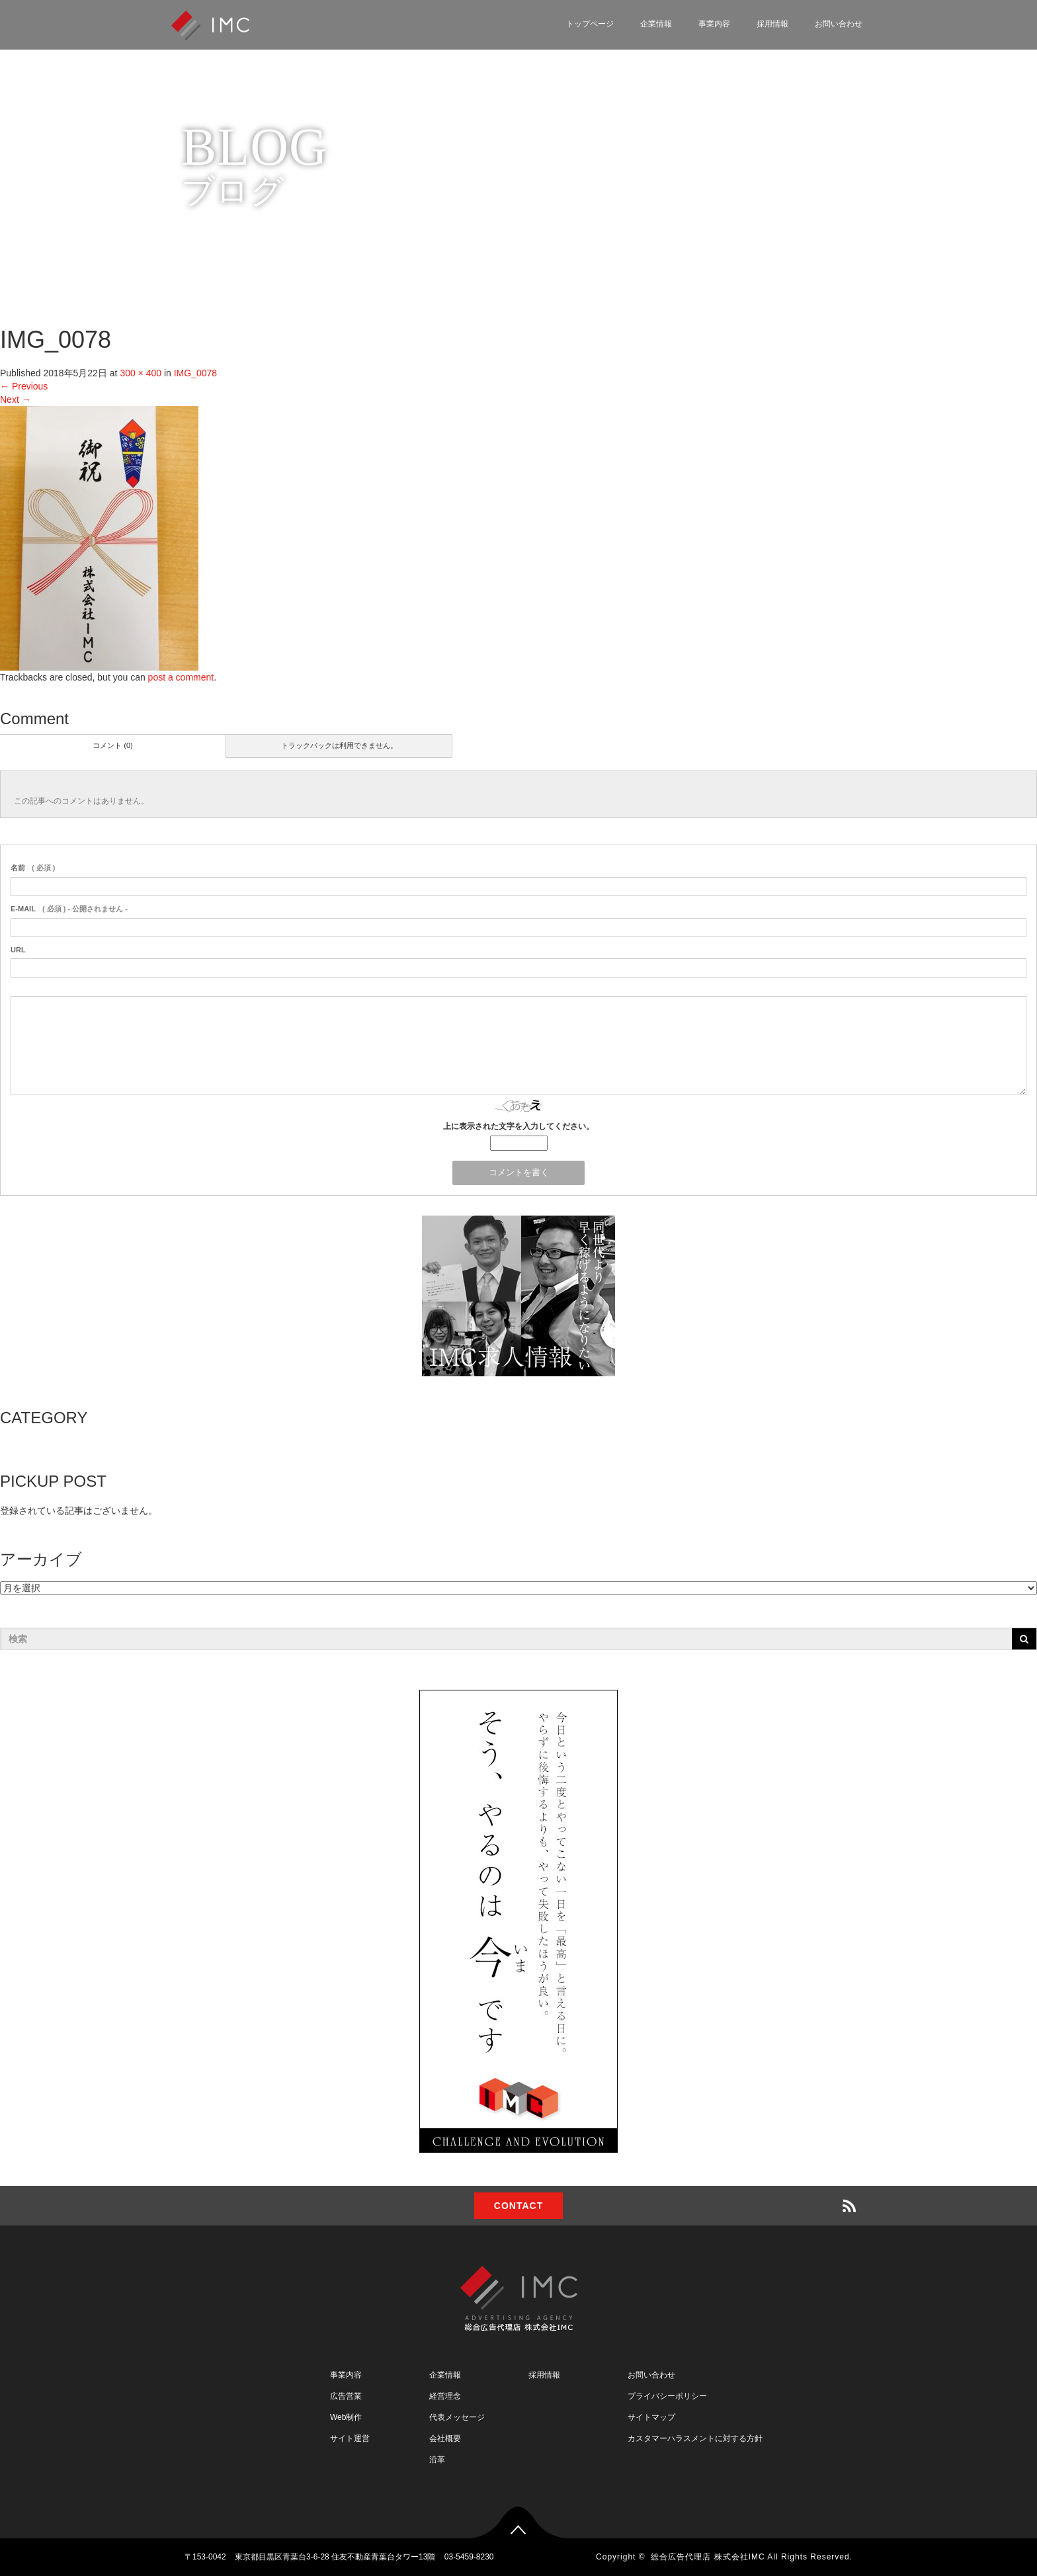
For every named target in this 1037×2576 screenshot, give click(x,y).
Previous (24, 386)
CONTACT (518, 2205)
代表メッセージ (457, 2417)
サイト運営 (350, 2438)
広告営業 (346, 2396)
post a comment (181, 677)
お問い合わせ (838, 23)
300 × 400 (140, 373)
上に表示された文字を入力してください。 (518, 1126)
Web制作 (346, 2417)
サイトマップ (651, 2417)
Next (15, 399)
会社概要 (445, 2438)
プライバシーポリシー (667, 2396)
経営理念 (445, 2396)
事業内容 (714, 23)
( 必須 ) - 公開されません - (69, 909)
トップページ (590, 23)
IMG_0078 (195, 373)
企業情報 (656, 23)
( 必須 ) (33, 868)
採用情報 (772, 23)
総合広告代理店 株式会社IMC (708, 2556)
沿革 (437, 2459)
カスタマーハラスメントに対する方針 (695, 2438)
